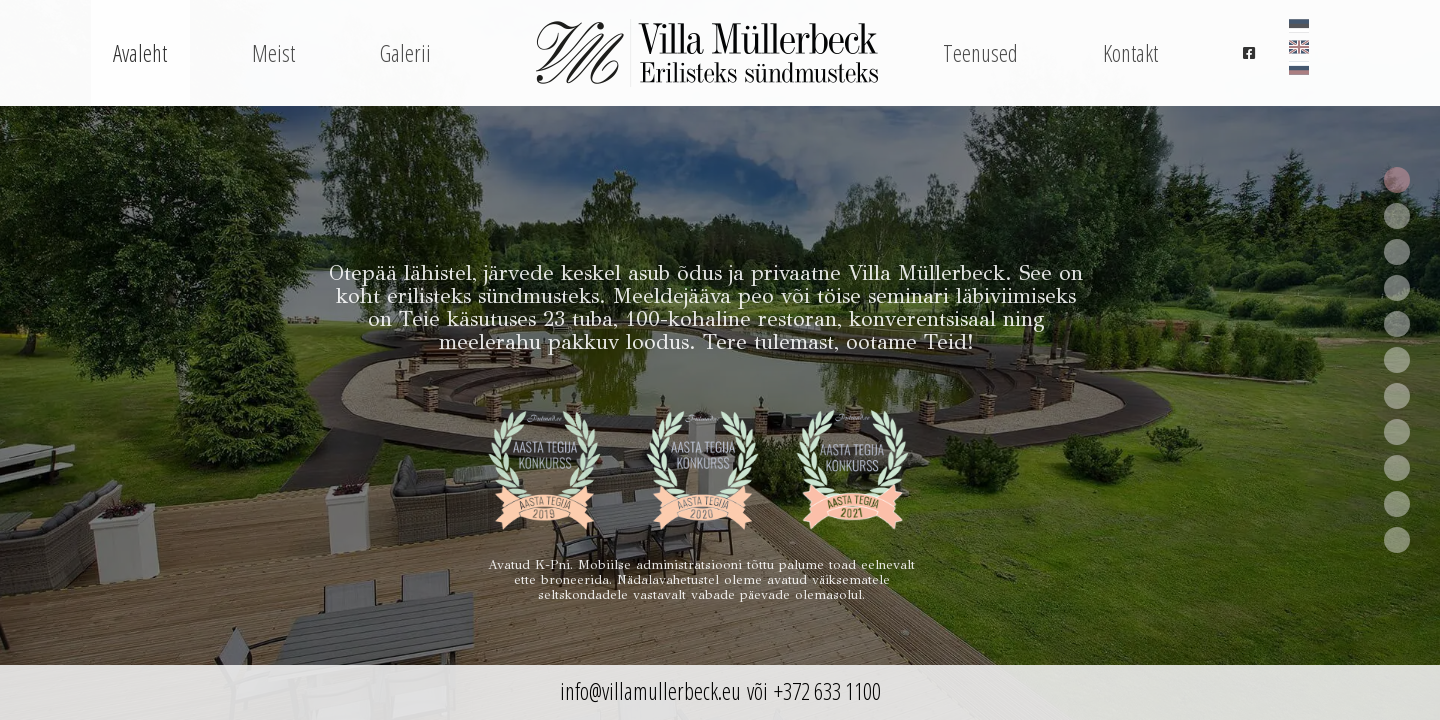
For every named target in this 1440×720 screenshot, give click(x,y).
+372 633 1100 (827, 691)
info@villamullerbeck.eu (650, 691)
